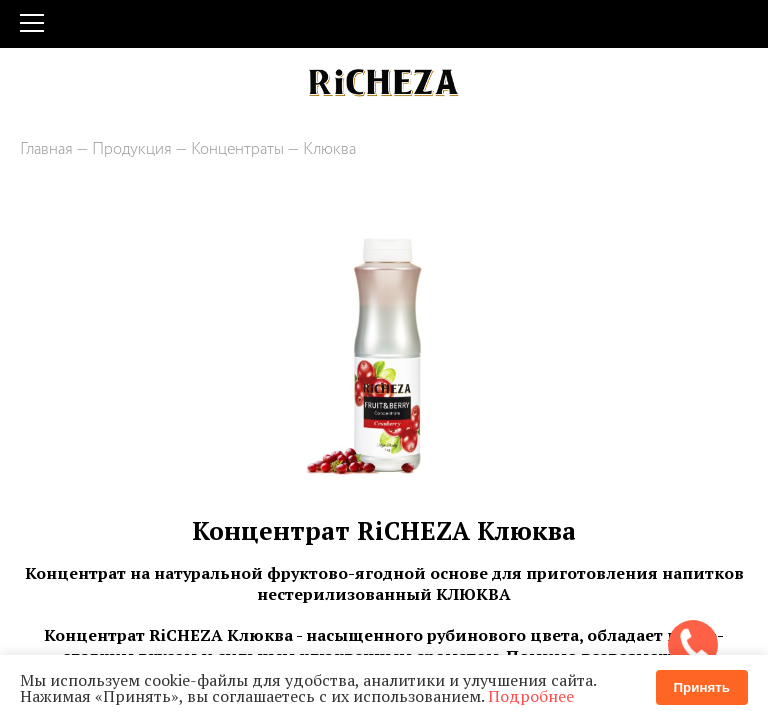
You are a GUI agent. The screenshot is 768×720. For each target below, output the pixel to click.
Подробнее (531, 696)
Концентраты (237, 149)
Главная (46, 149)
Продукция (132, 149)
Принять (702, 687)
